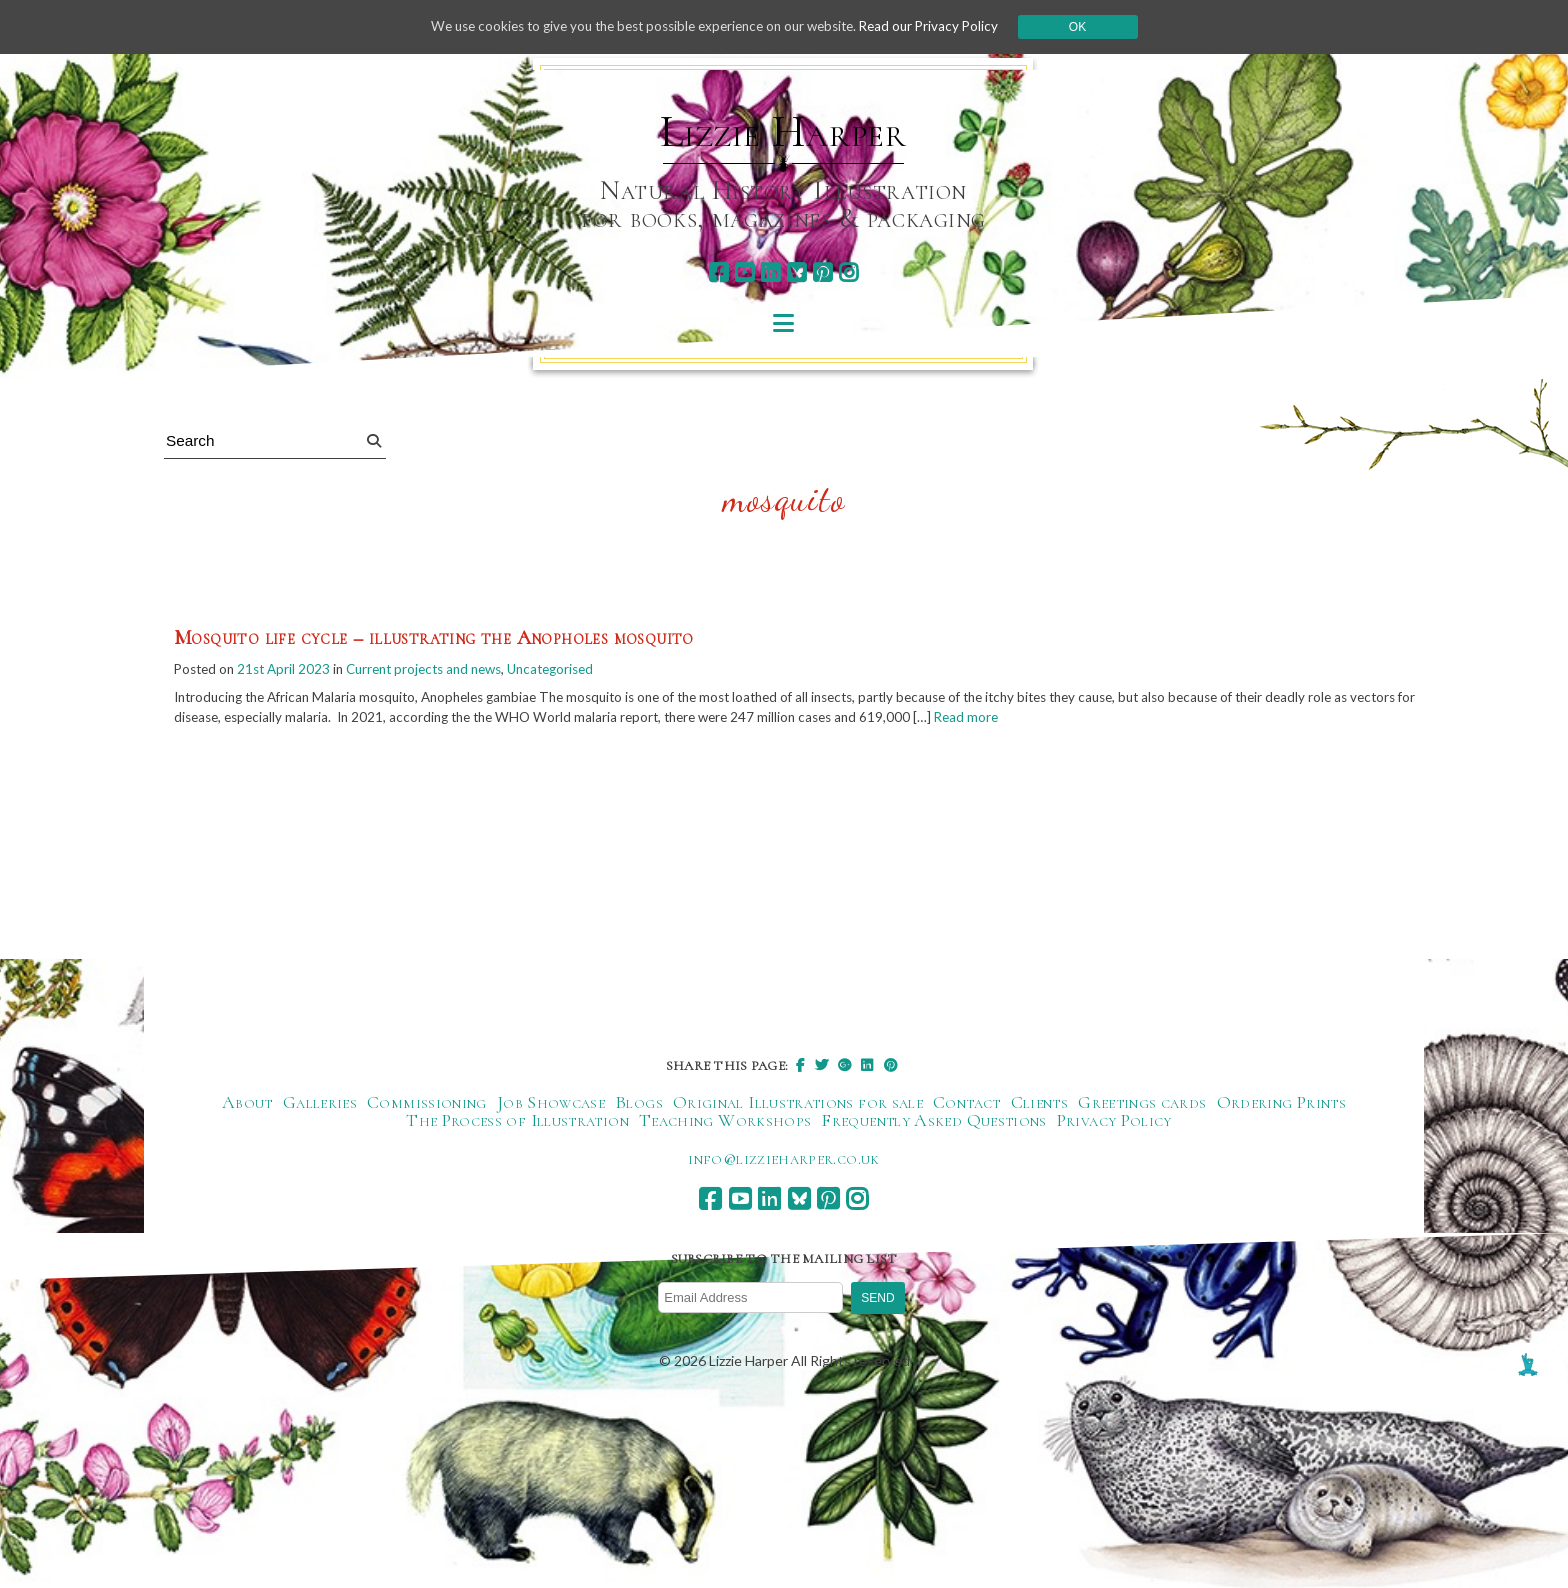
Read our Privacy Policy (944, 26)
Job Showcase (551, 1103)
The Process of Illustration (517, 1121)
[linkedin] (770, 272)
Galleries (320, 1103)
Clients (1040, 1103)
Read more (1071, 719)
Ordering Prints (1281, 1103)
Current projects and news (439, 670)
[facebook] (718, 272)
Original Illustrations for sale (798, 1103)
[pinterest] (822, 272)
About (247, 1103)
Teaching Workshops (725, 1121)
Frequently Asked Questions (933, 1121)
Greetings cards (1142, 1103)
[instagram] (848, 272)
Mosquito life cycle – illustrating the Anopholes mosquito (434, 639)
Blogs (639, 1103)
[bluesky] (796, 272)
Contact (967, 1103)
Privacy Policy (1114, 1121)
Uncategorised (575, 670)
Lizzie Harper (783, 132)
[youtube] (744, 272)
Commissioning (427, 1103)
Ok (1095, 27)
